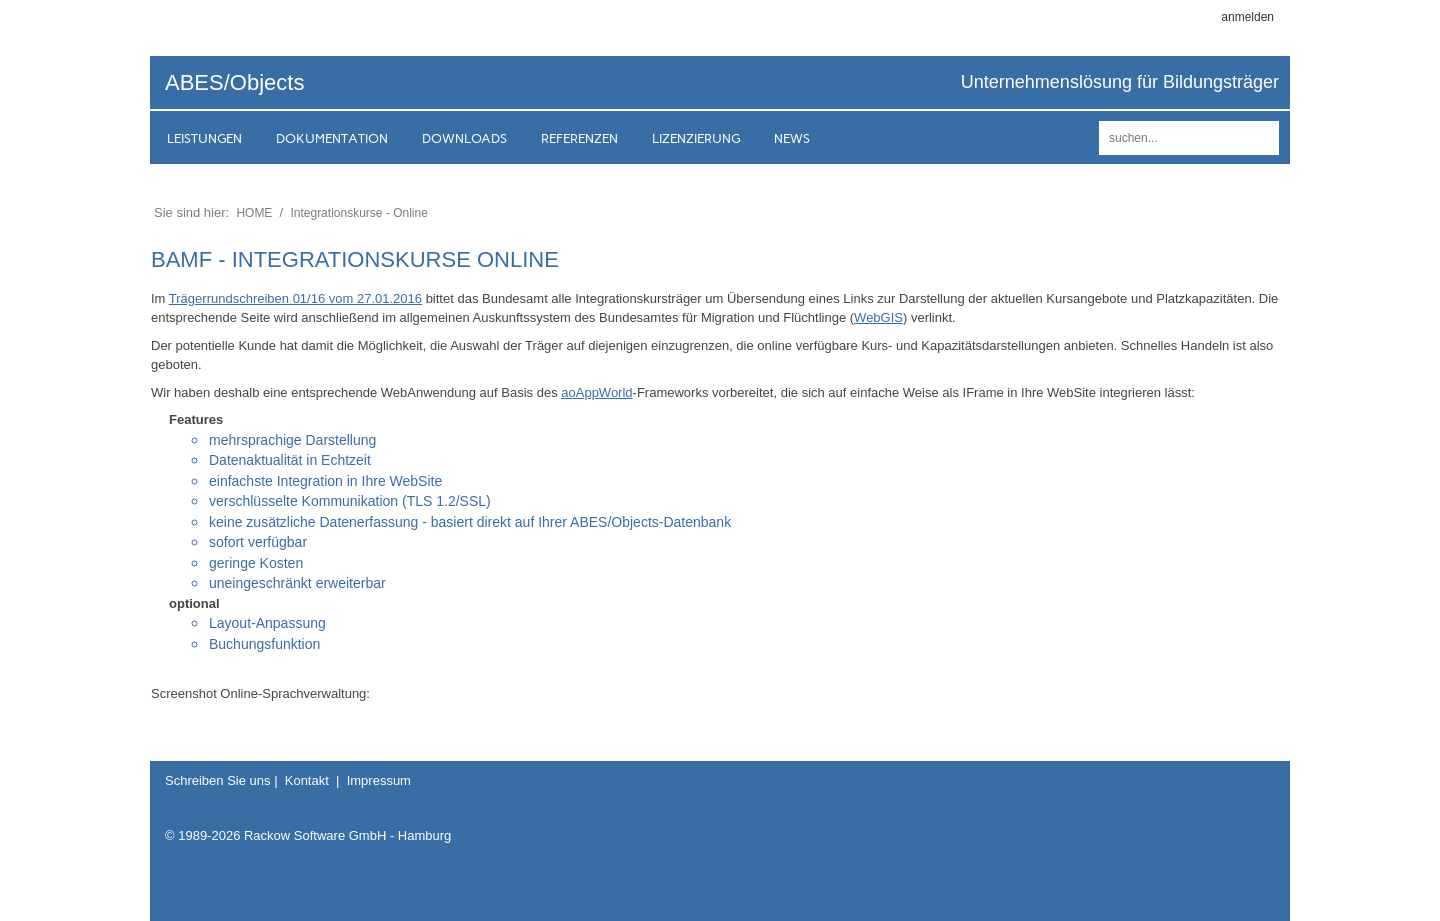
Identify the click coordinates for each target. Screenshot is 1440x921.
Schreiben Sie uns (218, 780)
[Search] (1189, 138)
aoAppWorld (596, 392)
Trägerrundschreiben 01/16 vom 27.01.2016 (295, 298)
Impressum (379, 780)
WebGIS (878, 317)
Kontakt (307, 780)
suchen (1261, 138)
